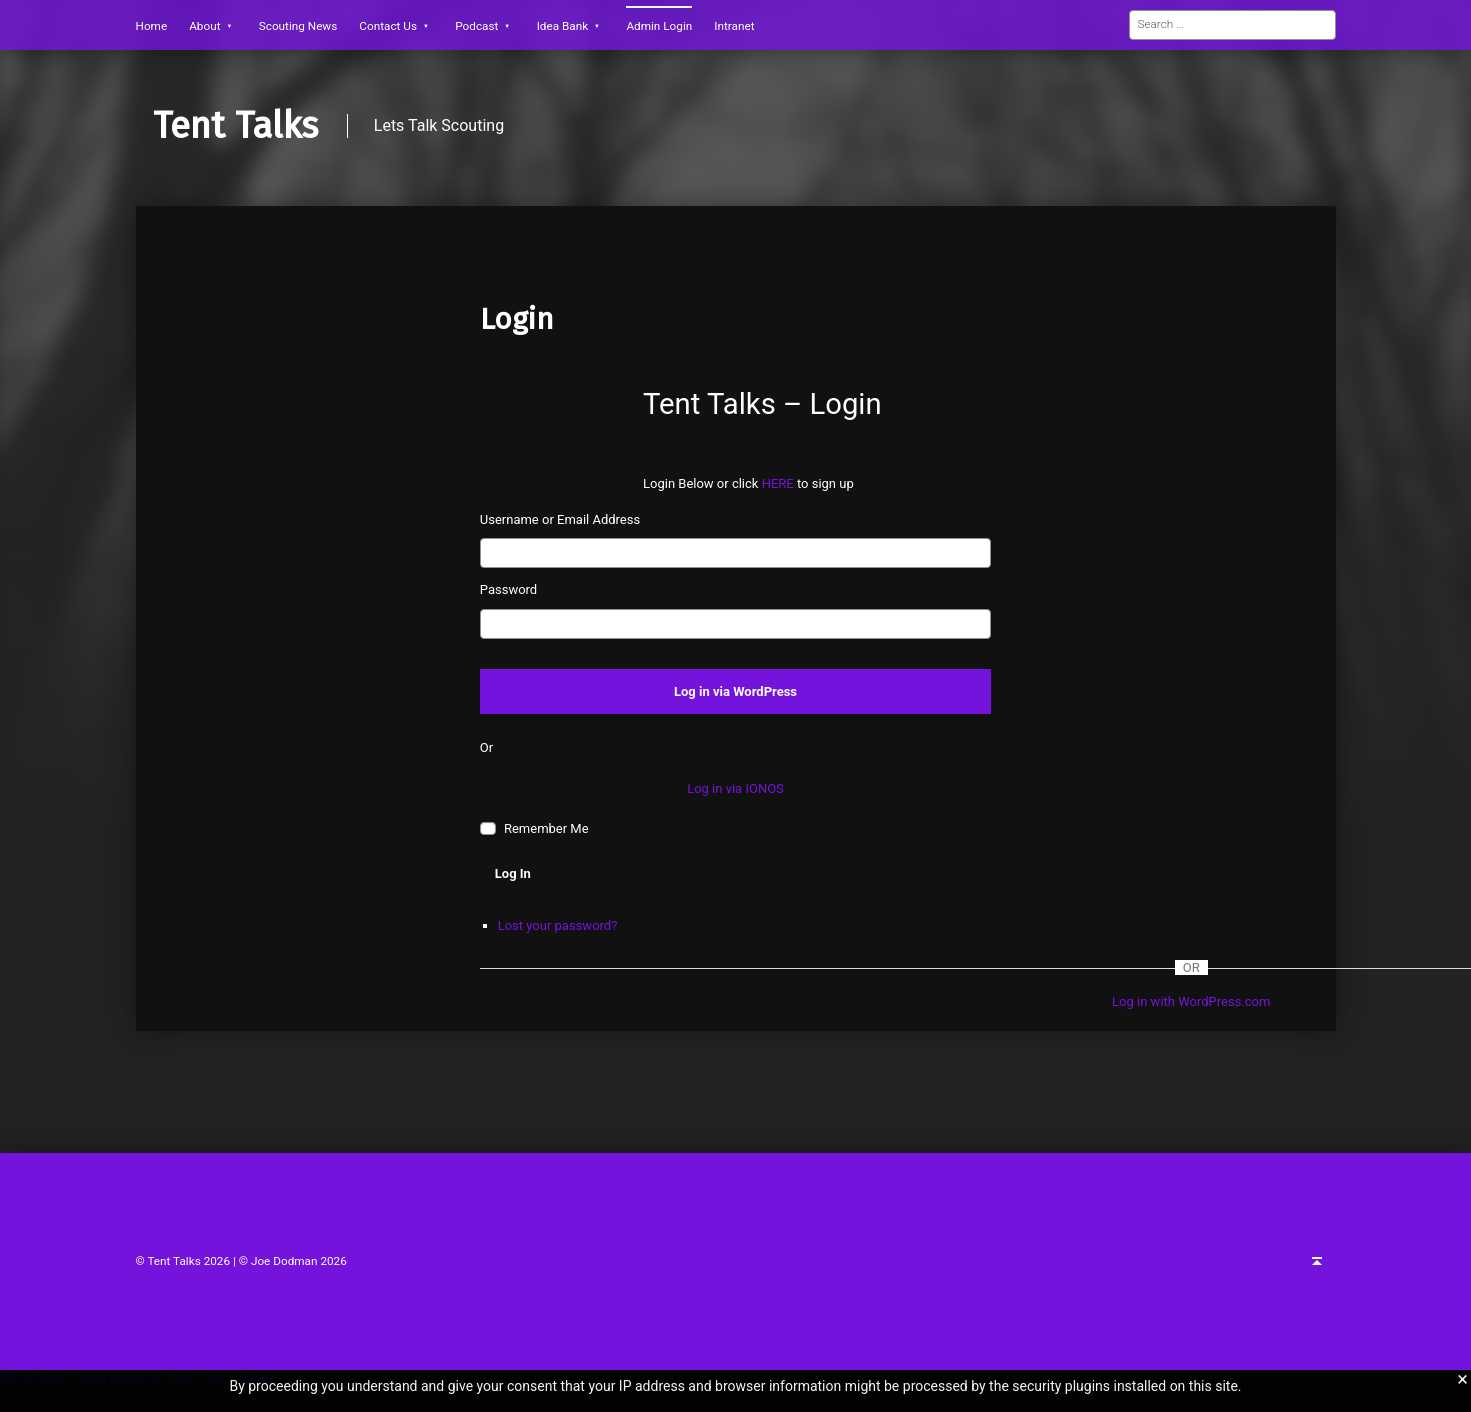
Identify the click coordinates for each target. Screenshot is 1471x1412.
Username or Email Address (560, 519)
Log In (513, 873)
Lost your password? (558, 925)
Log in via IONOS (735, 788)
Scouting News (298, 26)
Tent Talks (235, 126)
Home (152, 26)
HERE (779, 483)
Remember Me (546, 828)
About (204, 26)
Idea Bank (563, 26)
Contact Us (388, 26)
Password (508, 589)
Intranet (734, 26)
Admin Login (659, 26)
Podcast (476, 26)
